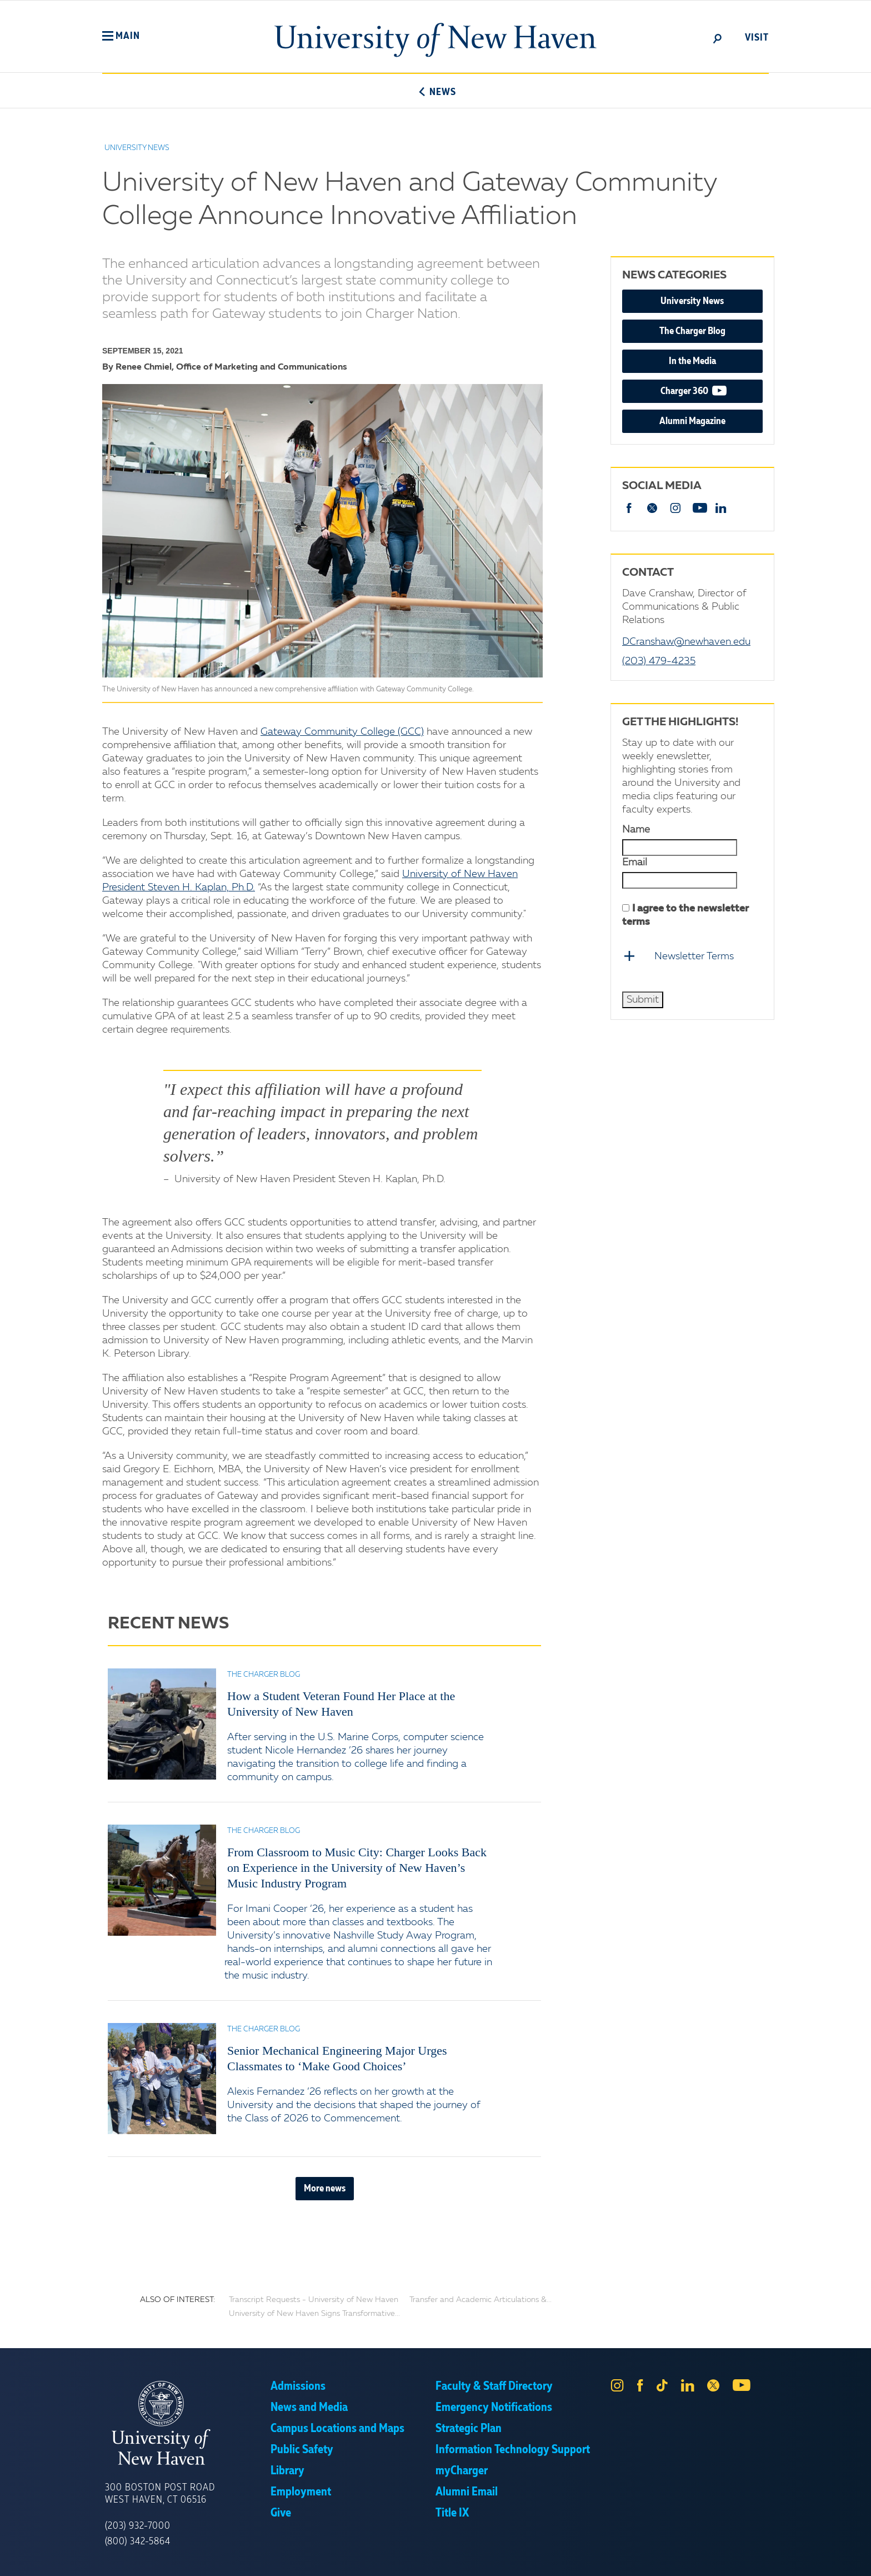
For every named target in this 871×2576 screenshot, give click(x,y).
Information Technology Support (513, 2450)
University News (692, 301)
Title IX (452, 2513)
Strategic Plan (469, 2429)
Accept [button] (584, 2559)
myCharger (462, 2471)
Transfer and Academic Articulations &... (480, 2300)
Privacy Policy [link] (517, 2559)
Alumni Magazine (692, 421)
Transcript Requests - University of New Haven (313, 2300)
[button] (121, 36)
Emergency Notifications (494, 2407)
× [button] (861, 2551)
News (435, 92)
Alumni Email (467, 2492)
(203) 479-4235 (658, 661)
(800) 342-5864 (138, 2542)
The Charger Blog (692, 331)
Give (281, 2513)
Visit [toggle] (757, 38)
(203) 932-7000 (138, 2526)
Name (636, 830)
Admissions (298, 2386)
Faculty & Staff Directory (494, 2386)
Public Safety (302, 2450)
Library (287, 2471)
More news (325, 2189)
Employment (301, 2492)
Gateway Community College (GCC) (342, 732)
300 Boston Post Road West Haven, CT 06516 (160, 2494)
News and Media (309, 2407)
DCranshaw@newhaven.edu (686, 642)
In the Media (692, 361)
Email (634, 863)
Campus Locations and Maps (337, 2429)
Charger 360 (711, 390)
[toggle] (718, 37)
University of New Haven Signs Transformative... (314, 2314)
